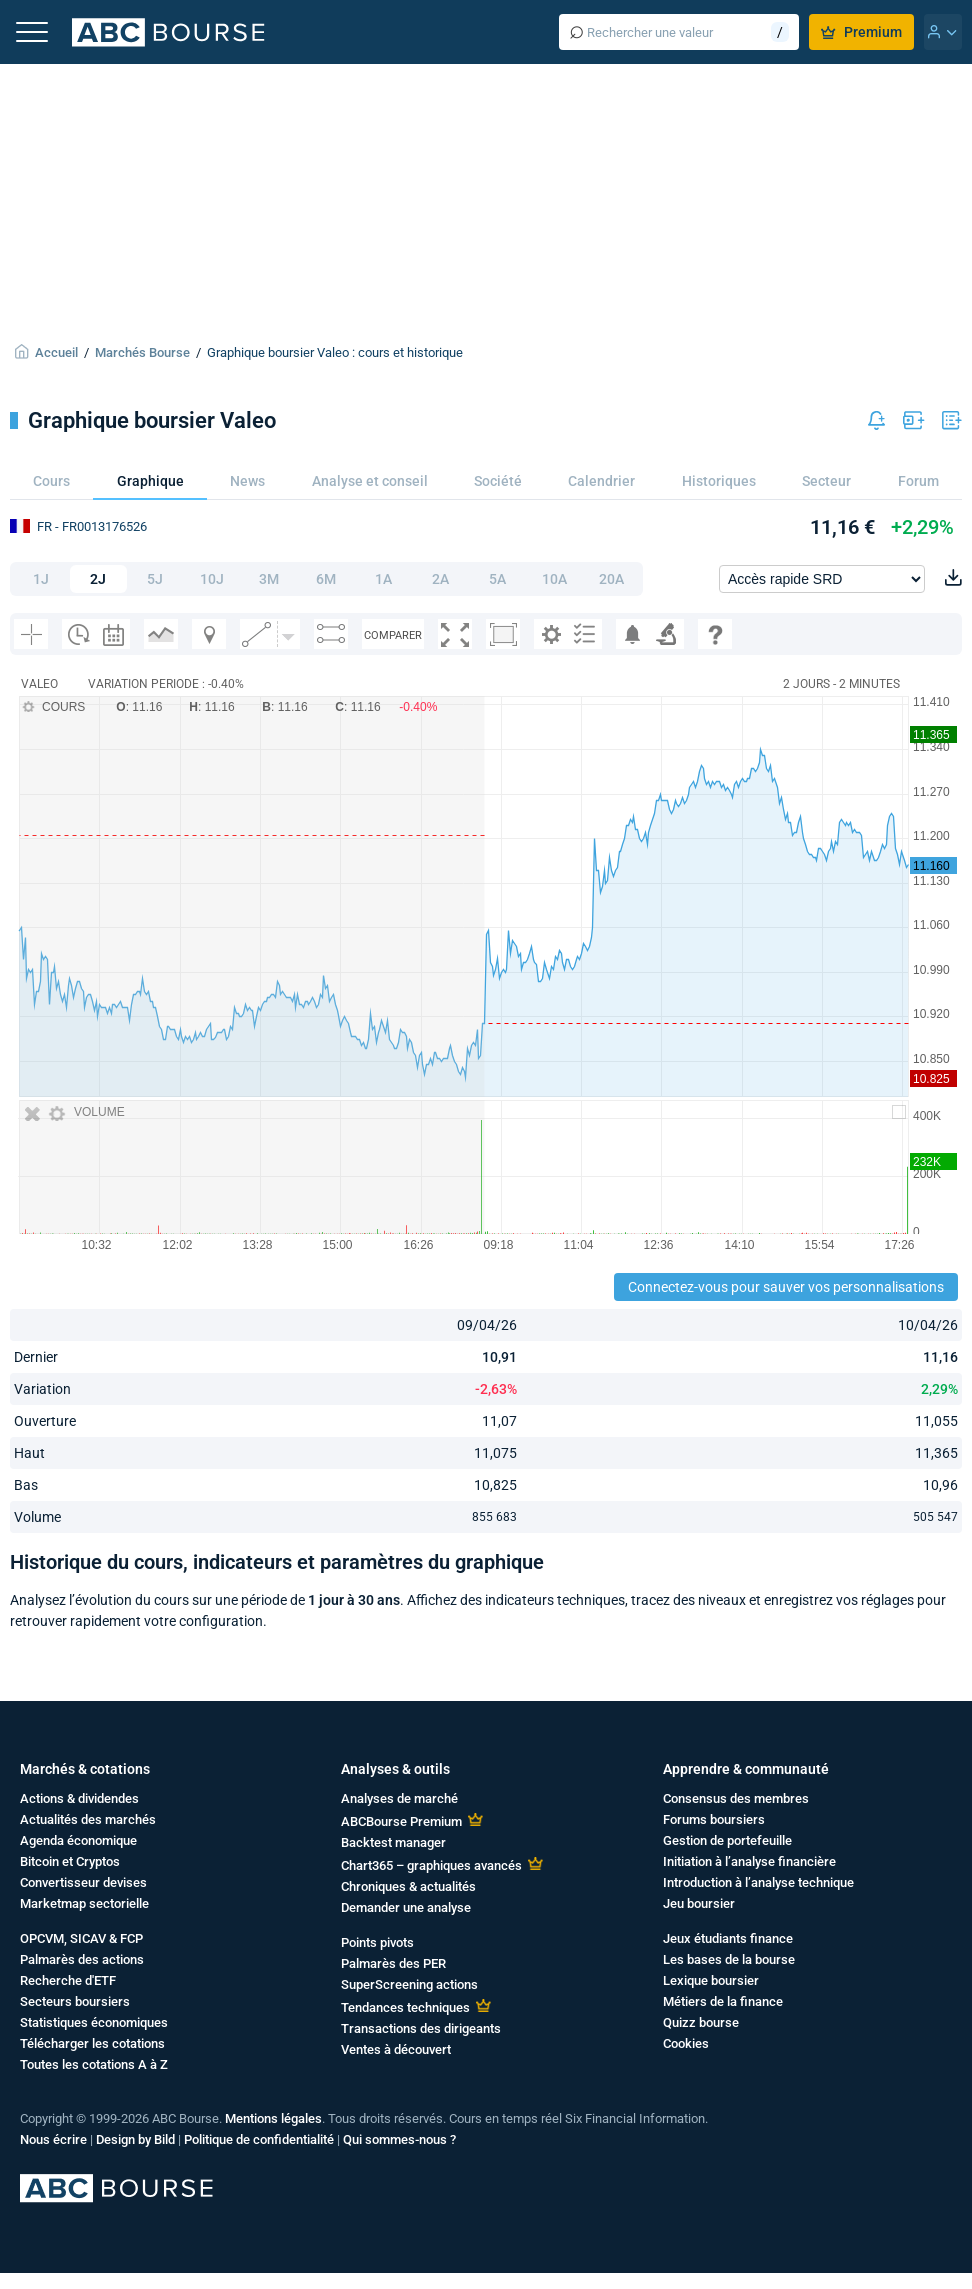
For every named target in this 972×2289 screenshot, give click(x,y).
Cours (51, 481)
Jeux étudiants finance (728, 1938)
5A (497, 579)
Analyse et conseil (370, 481)
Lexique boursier (711, 1980)
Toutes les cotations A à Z (94, 2064)
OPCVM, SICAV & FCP (81, 1938)
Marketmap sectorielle (84, 1903)
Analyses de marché (399, 1798)
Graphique (150, 481)
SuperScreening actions (409, 1984)
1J (41, 579)
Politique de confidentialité (259, 2139)
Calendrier (601, 481)
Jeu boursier (699, 1903)
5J (155, 579)
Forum (918, 481)
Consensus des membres (736, 1798)
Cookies (686, 2043)
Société (498, 481)
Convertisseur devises (83, 1882)
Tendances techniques (405, 2007)
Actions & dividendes (79, 1798)
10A (554, 579)
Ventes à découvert (396, 2049)
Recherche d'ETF (68, 1980)
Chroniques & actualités (408, 1886)
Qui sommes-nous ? (399, 2139)
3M (269, 579)
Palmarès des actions (82, 1959)
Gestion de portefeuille (727, 1840)
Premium (861, 32)
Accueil (56, 352)
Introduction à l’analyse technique (758, 1882)
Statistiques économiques (94, 2022)
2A (440, 579)
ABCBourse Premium (401, 1821)
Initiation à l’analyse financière (749, 1861)
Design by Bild (135, 2139)
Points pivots (377, 1942)
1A (383, 579)
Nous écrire (53, 2139)
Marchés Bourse (142, 352)
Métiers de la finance (723, 2001)
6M (326, 579)
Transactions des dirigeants (421, 2028)
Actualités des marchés (88, 1819)
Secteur (826, 481)
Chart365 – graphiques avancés (431, 1865)
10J (212, 579)
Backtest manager (393, 1842)
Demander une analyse (406, 1907)
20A (611, 579)
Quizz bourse (701, 2022)
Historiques (719, 481)
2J (98, 579)
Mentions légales (273, 2118)
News (247, 481)
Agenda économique (78, 1840)
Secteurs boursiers (75, 2001)
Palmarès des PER (393, 1963)
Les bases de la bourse (729, 1959)
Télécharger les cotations (92, 2043)
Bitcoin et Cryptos (70, 1861)
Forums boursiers (714, 1819)
